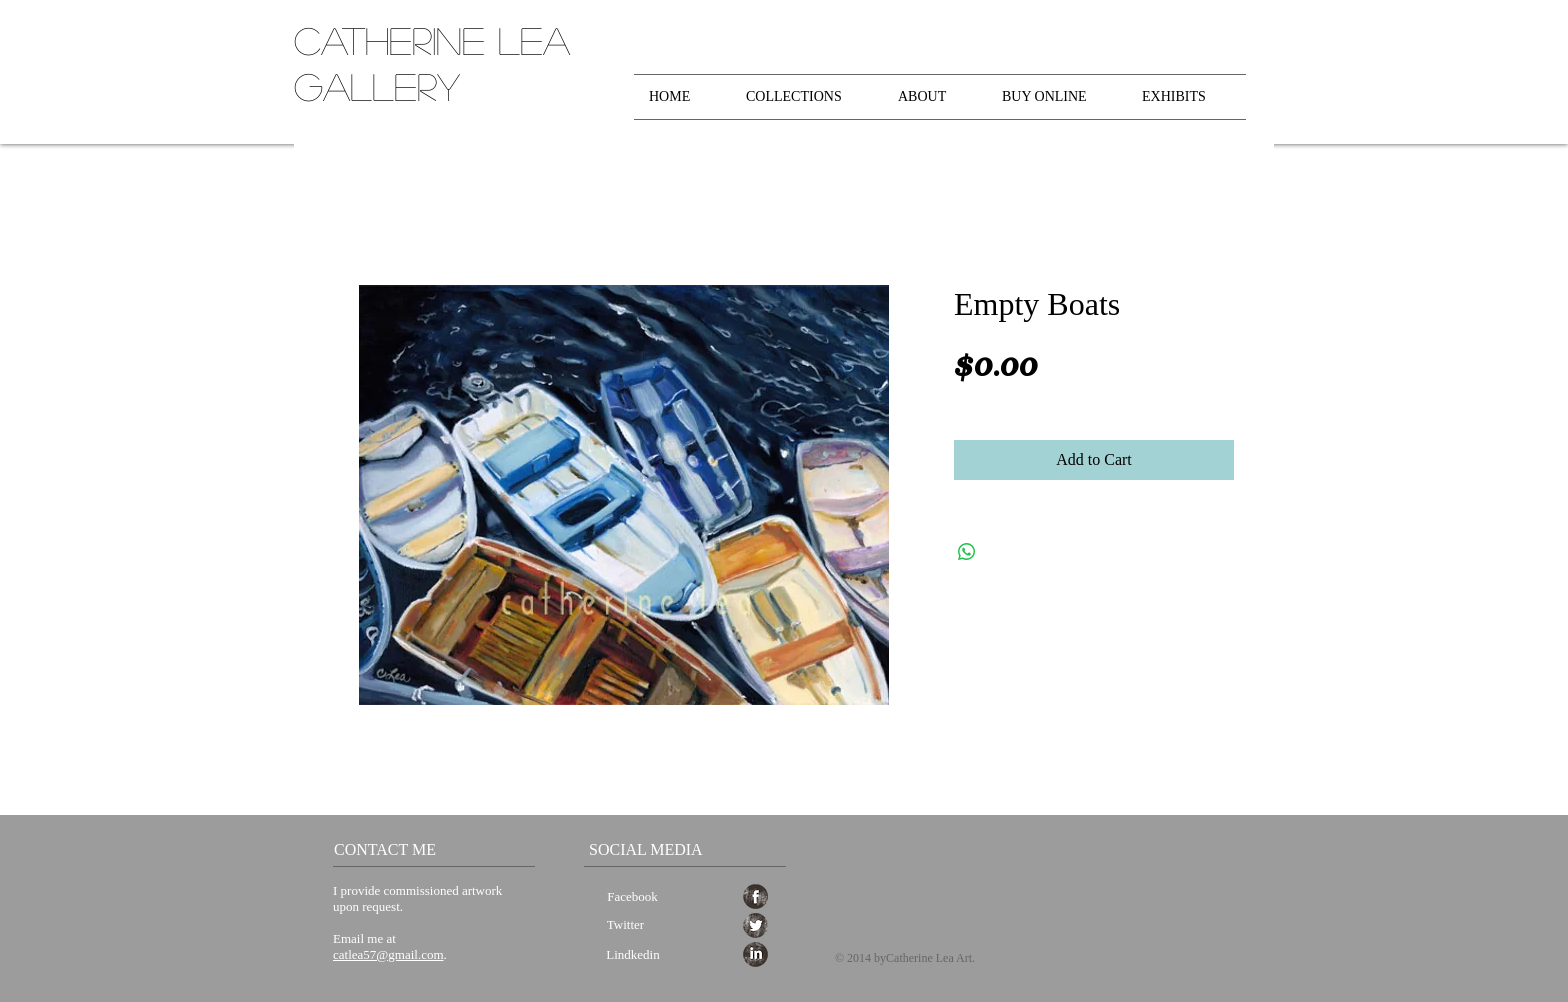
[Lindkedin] (633, 956)
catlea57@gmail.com (388, 954)
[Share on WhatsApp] (967, 552)
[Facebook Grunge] (755, 896)
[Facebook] (632, 897)
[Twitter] (625, 926)
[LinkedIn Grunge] (755, 954)
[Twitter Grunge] (755, 925)
